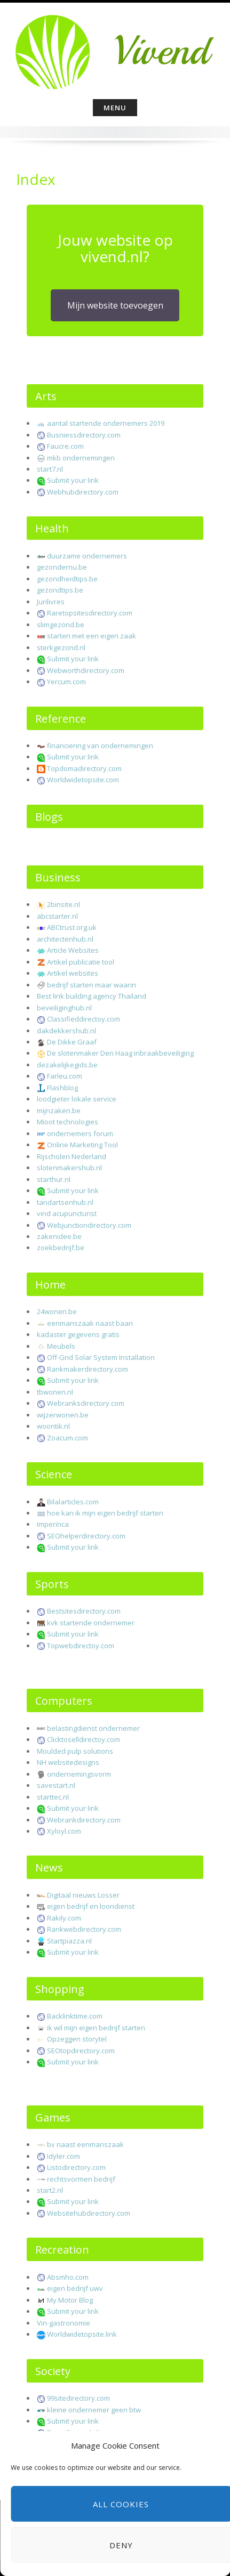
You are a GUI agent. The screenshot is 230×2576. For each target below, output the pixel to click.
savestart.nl (56, 1785)
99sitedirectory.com (78, 2398)
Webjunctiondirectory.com (89, 1225)
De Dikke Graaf (72, 1042)
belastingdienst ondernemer (93, 1728)
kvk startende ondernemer (90, 1622)
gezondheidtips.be (67, 579)
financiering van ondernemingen (100, 745)
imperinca (53, 1524)
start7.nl (50, 469)
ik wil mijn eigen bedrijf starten (96, 2027)
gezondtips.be (60, 590)
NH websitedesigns (68, 1762)
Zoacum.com (67, 1438)
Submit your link (73, 480)
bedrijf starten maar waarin (91, 985)
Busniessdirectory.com (84, 435)
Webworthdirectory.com (85, 670)
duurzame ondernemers (87, 556)
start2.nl (50, 2190)
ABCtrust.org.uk (72, 927)
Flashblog (62, 1087)
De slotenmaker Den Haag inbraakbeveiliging (120, 1053)
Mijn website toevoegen (115, 305)
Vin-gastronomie (63, 2323)
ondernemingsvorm (79, 1774)
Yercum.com (66, 681)
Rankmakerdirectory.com (87, 1369)
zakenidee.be (59, 1236)
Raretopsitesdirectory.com (89, 613)
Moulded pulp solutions (75, 1751)
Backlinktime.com (74, 2016)
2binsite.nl (63, 904)
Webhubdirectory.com (82, 492)
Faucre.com (65, 446)
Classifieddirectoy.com (83, 1019)
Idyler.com (63, 2156)
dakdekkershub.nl (66, 1030)
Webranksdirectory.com (85, 1403)
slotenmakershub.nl (69, 1167)
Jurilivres (51, 601)
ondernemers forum (80, 1133)
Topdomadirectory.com (84, 768)
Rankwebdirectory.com (84, 1929)
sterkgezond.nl (61, 647)
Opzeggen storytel (77, 2039)
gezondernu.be (62, 567)
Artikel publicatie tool (80, 962)
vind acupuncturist (67, 1213)
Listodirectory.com (76, 2167)
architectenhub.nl (65, 939)
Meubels (61, 1346)
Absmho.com (68, 2277)
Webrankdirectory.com (84, 1820)
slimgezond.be (60, 624)
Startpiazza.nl (69, 1941)
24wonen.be (57, 1311)
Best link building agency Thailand (91, 996)
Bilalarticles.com (73, 1501)
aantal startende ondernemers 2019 (105, 423)
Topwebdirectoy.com (80, 1645)
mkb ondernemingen (81, 458)
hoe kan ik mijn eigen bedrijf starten (105, 1513)
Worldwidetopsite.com (83, 779)
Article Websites (73, 950)
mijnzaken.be (59, 1110)
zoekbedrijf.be (60, 1247)
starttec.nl (53, 1797)
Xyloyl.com (64, 1831)
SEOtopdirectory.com (81, 2050)
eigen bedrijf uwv (75, 2288)
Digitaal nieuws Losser (83, 1895)
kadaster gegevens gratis (78, 1334)
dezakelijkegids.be (67, 1065)
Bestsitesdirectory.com (84, 1611)
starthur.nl (53, 1179)
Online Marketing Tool (82, 1144)
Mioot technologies (67, 1122)
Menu (115, 107)
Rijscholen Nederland (71, 1156)
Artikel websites (72, 973)
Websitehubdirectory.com (88, 2213)
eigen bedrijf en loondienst (90, 1906)
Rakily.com (64, 1918)
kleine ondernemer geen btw (94, 2410)
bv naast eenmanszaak (85, 2144)
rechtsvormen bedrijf (81, 2179)
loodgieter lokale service (76, 1099)
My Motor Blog (70, 2300)
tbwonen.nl (55, 1392)
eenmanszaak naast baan (90, 1323)
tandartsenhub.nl (65, 1202)
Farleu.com (64, 1076)
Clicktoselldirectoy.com (83, 1739)
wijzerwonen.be (63, 1415)
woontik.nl (53, 1426)
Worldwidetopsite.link (82, 2334)
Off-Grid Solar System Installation (101, 1357)
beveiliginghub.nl (64, 1007)
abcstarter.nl (57, 916)
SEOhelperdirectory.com (86, 1536)
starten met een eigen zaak (91, 636)
